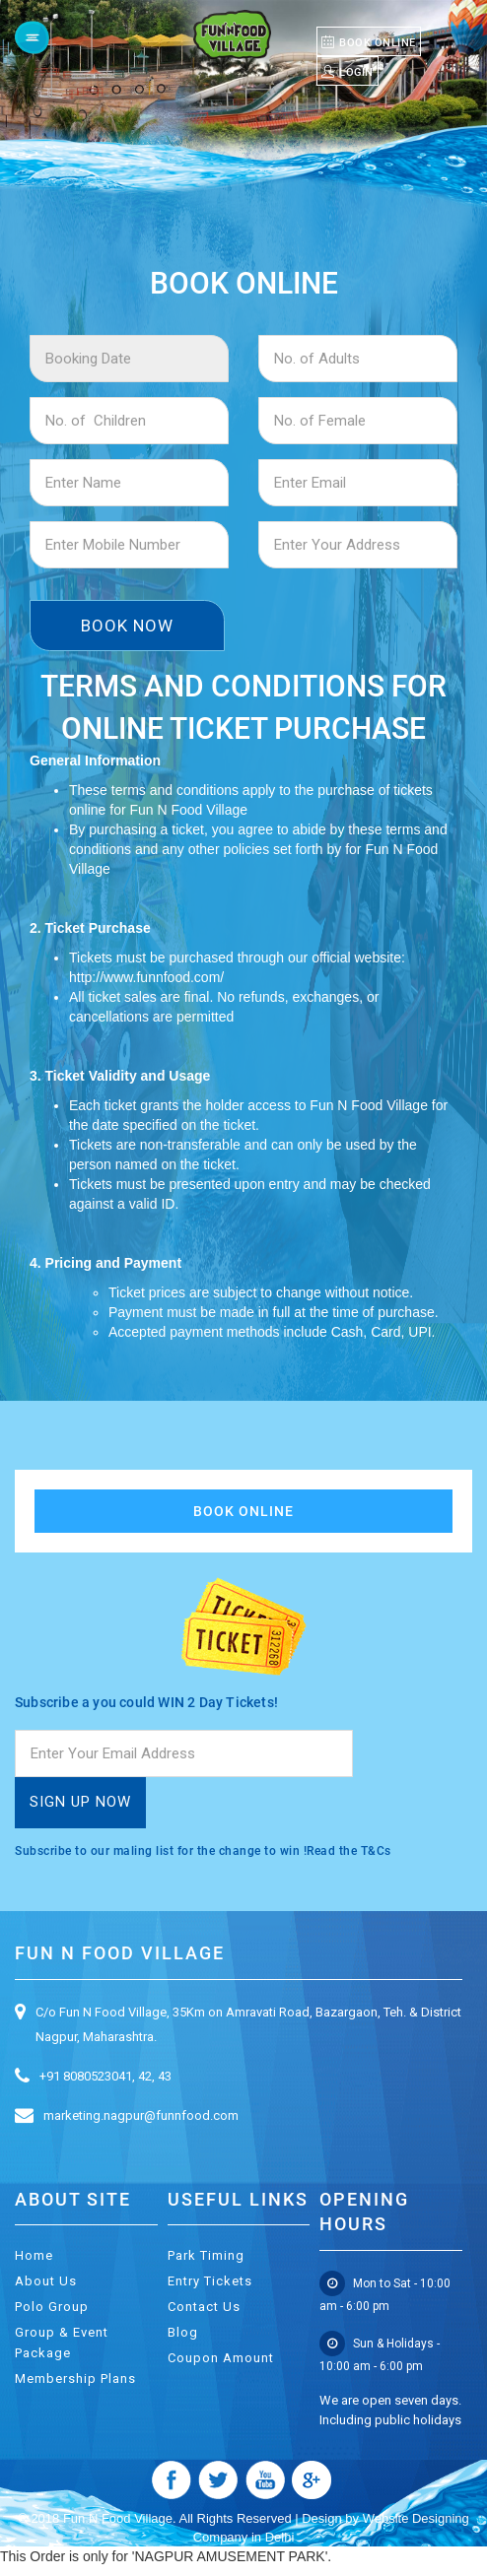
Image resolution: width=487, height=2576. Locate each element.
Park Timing (206, 2255)
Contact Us (204, 2306)
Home (34, 2255)
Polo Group (52, 2306)
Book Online (243, 1511)
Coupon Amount (221, 2357)
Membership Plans (75, 2378)
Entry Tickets (210, 2281)
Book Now (127, 625)
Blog (183, 2332)
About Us (46, 2281)
